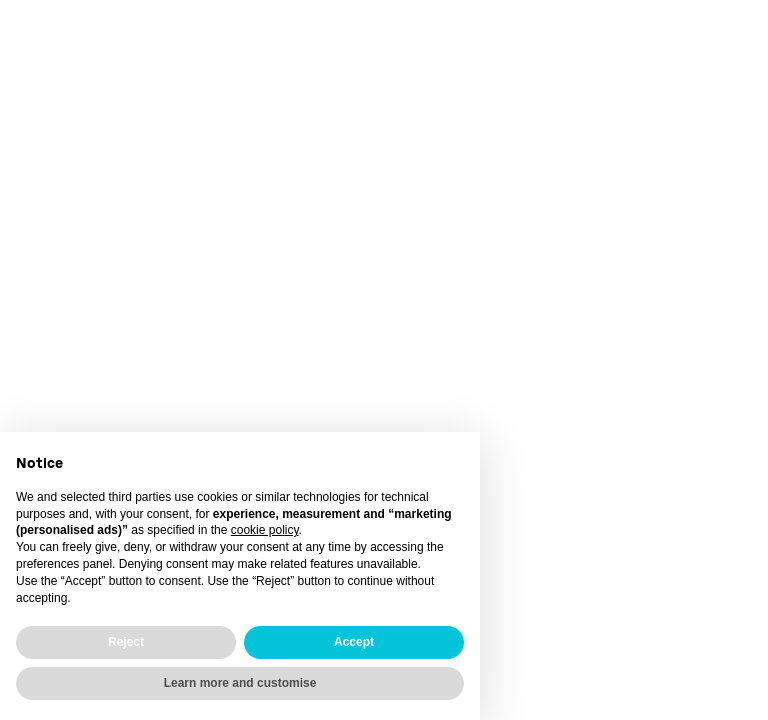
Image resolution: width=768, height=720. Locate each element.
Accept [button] (354, 642)
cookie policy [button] (265, 530)
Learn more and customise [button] (240, 683)
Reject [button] (126, 642)
